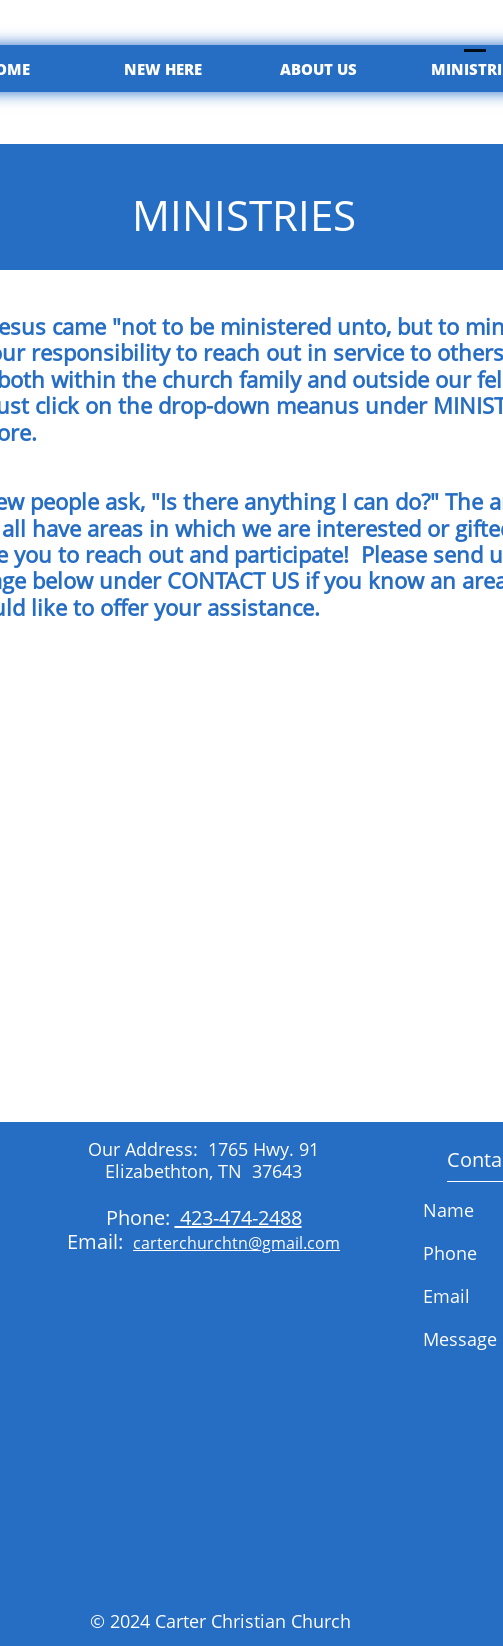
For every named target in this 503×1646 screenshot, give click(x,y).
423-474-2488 (238, 1217)
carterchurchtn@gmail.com (236, 1243)
